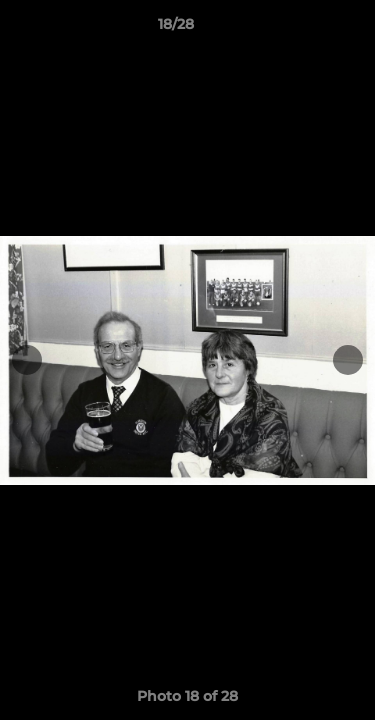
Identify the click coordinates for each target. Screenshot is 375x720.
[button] (303, 29)
